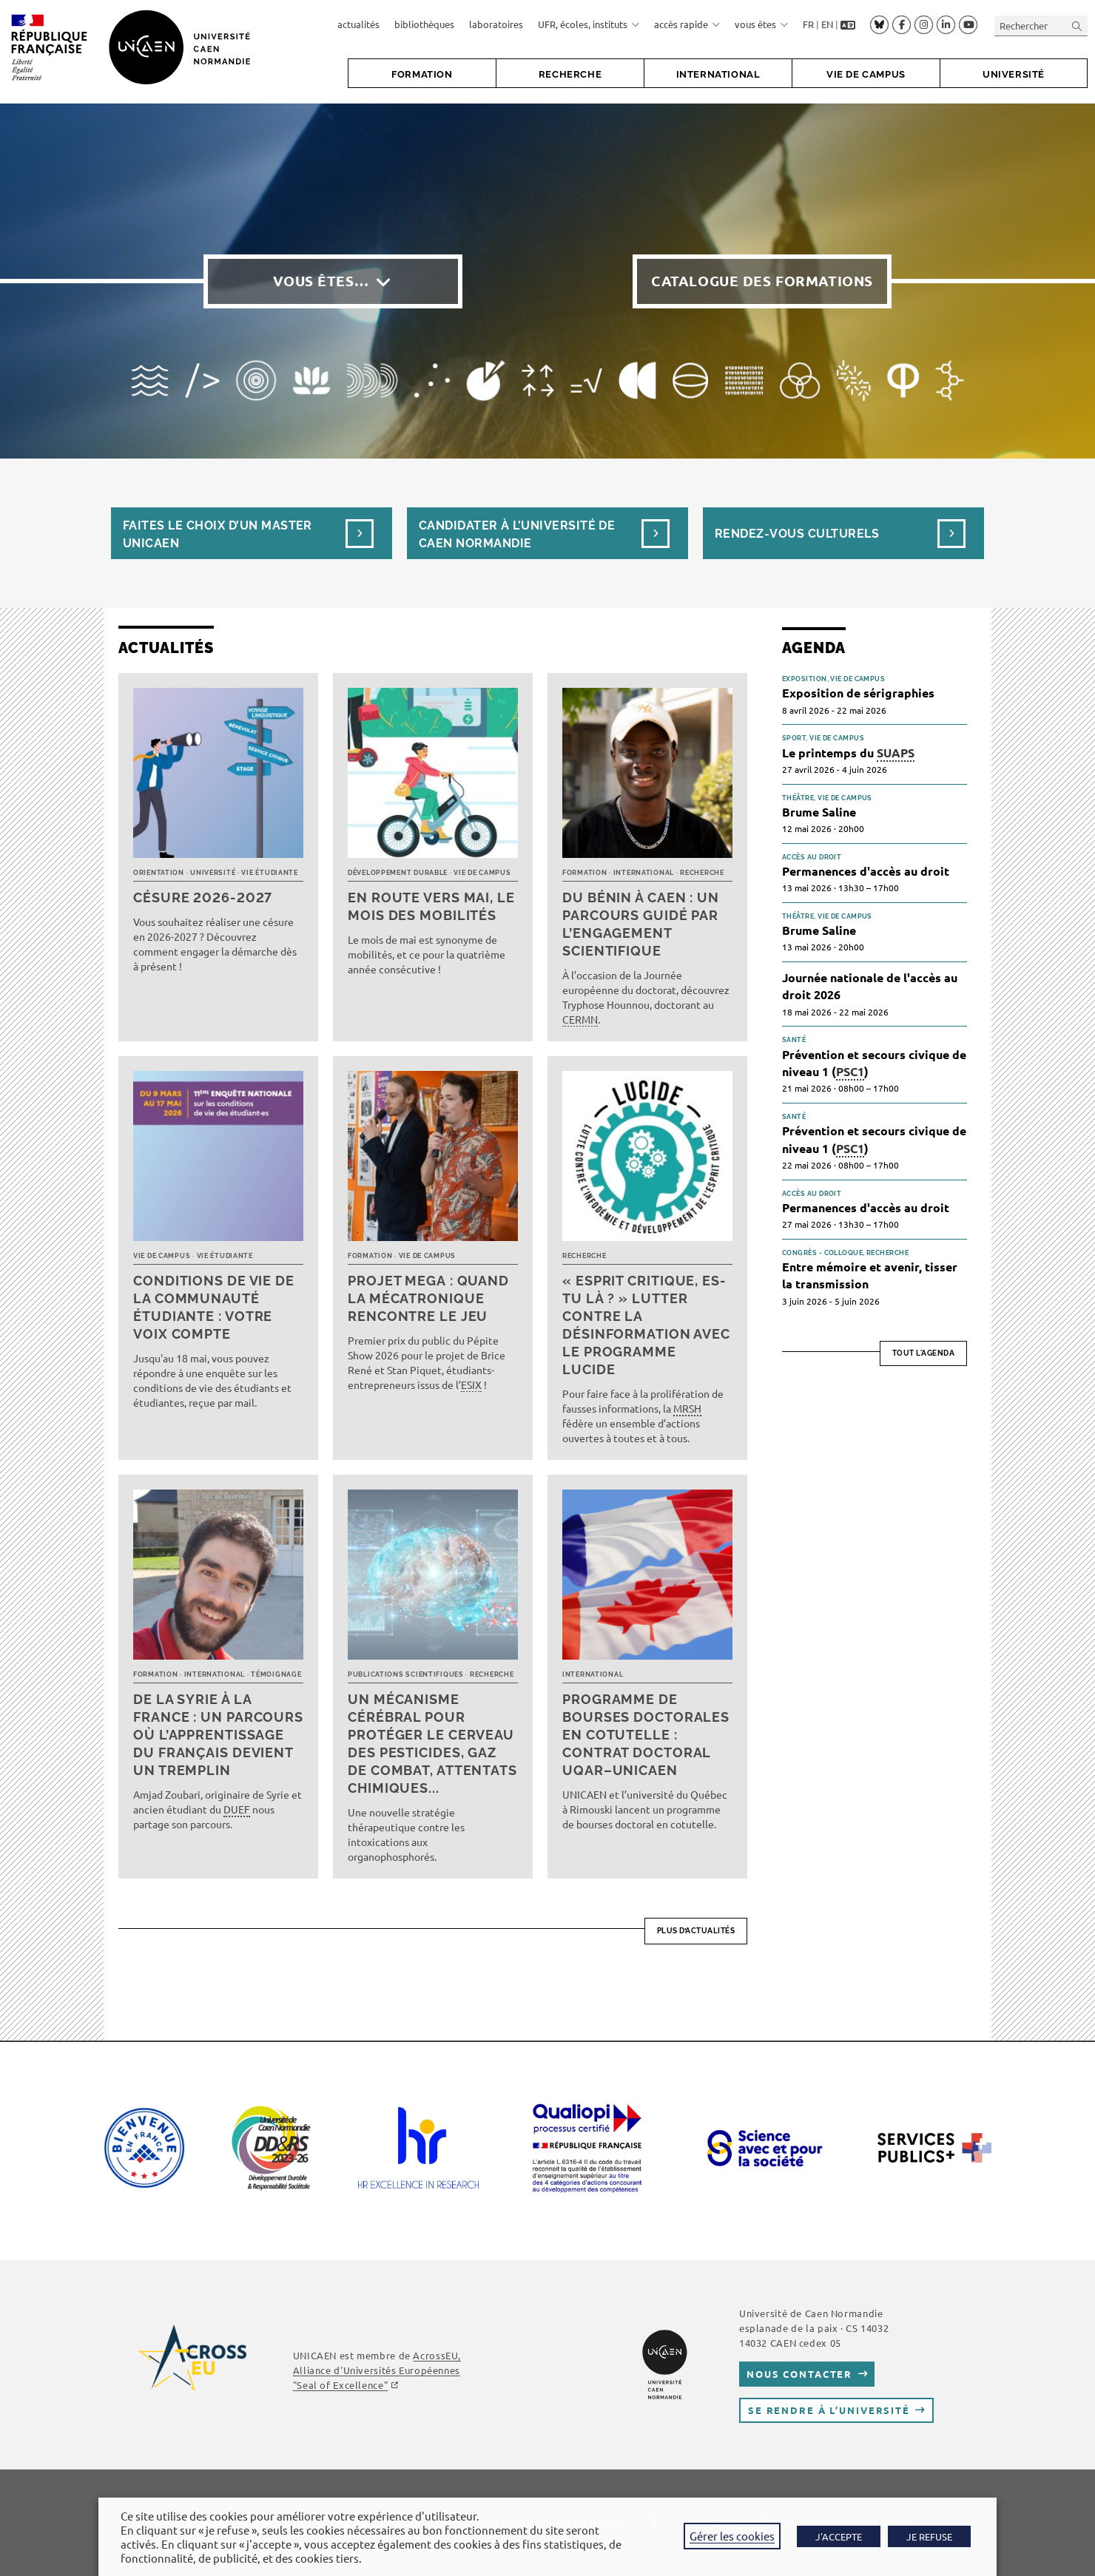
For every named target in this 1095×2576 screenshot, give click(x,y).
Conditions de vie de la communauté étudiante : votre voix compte (213, 1307)
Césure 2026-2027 (202, 897)
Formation (584, 872)
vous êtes (761, 24)
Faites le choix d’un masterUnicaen (217, 534)
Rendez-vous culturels (797, 534)
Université (212, 872)
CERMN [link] (580, 1019)
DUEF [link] (236, 1809)
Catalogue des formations (762, 280)
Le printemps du (848, 753)
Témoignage (276, 1674)
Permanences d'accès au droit (865, 871)
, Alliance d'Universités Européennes (377, 2370)
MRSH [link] (687, 1408)
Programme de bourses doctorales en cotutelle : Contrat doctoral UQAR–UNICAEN (646, 1734)
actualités (358, 24)
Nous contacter (799, 2373)
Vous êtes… (321, 280)
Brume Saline (819, 811)
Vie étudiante (269, 872)
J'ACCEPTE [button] (838, 2536)
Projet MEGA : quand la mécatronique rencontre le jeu (428, 1298)
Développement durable (398, 872)
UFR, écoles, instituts (588, 24)
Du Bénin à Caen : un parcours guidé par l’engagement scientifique (640, 924)
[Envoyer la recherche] (1077, 26)
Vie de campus (482, 872)
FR (808, 24)
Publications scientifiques (406, 1674)
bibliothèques (424, 24)
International (643, 872)
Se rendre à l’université (829, 2410)
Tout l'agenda (923, 1353)
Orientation (158, 872)
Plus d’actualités (696, 1931)
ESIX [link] (471, 1384)
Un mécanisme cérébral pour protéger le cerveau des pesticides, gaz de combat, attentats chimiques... (432, 1743)
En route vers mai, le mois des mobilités (431, 906)
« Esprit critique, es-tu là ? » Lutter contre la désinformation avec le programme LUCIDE (646, 1325)
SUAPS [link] (895, 752)
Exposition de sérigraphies (858, 692)
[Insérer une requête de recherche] (1041, 26)
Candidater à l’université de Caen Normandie (517, 534)
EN (827, 24)
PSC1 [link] (850, 1071)
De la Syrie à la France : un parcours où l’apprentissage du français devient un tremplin (218, 1734)
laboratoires (496, 24)
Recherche (702, 872)
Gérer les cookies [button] (732, 2536)
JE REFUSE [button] (929, 2536)
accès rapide (687, 24)
